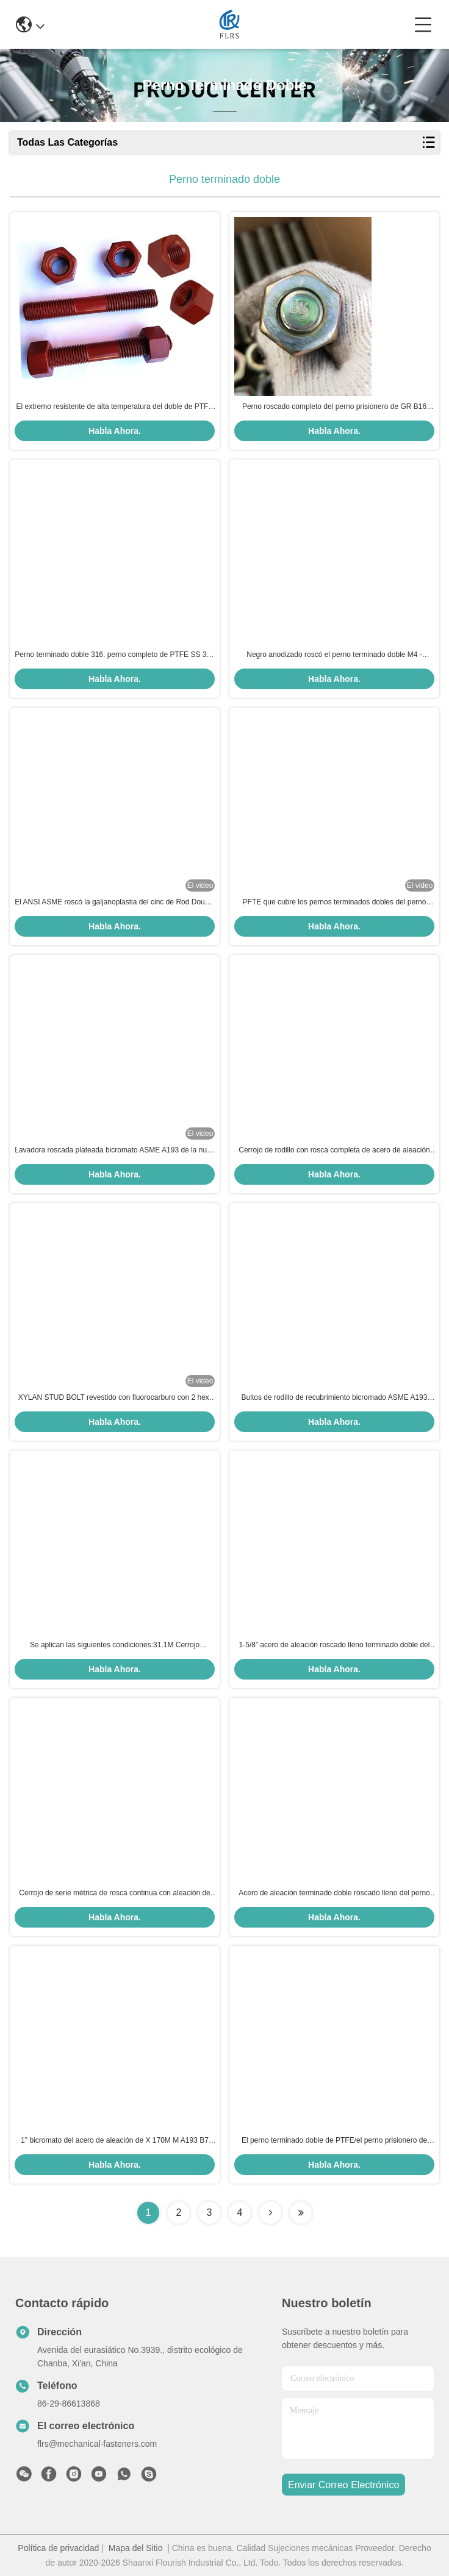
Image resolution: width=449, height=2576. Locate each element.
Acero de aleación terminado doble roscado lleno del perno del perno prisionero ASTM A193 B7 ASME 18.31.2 (334, 1893)
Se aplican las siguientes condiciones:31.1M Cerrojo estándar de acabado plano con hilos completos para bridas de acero (115, 1645)
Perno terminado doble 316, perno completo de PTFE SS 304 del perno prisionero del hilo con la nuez (115, 655)
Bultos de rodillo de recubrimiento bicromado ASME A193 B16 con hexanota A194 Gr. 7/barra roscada (335, 1398)
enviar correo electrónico (343, 2485)
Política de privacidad (58, 2548)
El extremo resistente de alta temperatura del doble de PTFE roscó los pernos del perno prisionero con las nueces (115, 407)
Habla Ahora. (114, 431)
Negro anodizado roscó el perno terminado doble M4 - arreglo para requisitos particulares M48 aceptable (334, 655)
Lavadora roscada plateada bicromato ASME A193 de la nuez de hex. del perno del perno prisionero (115, 1150)
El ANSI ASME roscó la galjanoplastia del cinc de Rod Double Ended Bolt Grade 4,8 (115, 902)
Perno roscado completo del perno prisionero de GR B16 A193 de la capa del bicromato (334, 407)
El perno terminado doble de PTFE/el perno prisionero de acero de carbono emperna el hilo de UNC (334, 2141)
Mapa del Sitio (136, 2548)
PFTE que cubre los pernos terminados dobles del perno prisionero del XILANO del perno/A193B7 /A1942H (334, 902)
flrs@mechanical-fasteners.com (97, 2444)
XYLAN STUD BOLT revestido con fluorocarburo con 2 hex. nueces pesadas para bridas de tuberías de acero (114, 1398)
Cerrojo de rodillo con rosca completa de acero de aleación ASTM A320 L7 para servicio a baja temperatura (334, 1150)
